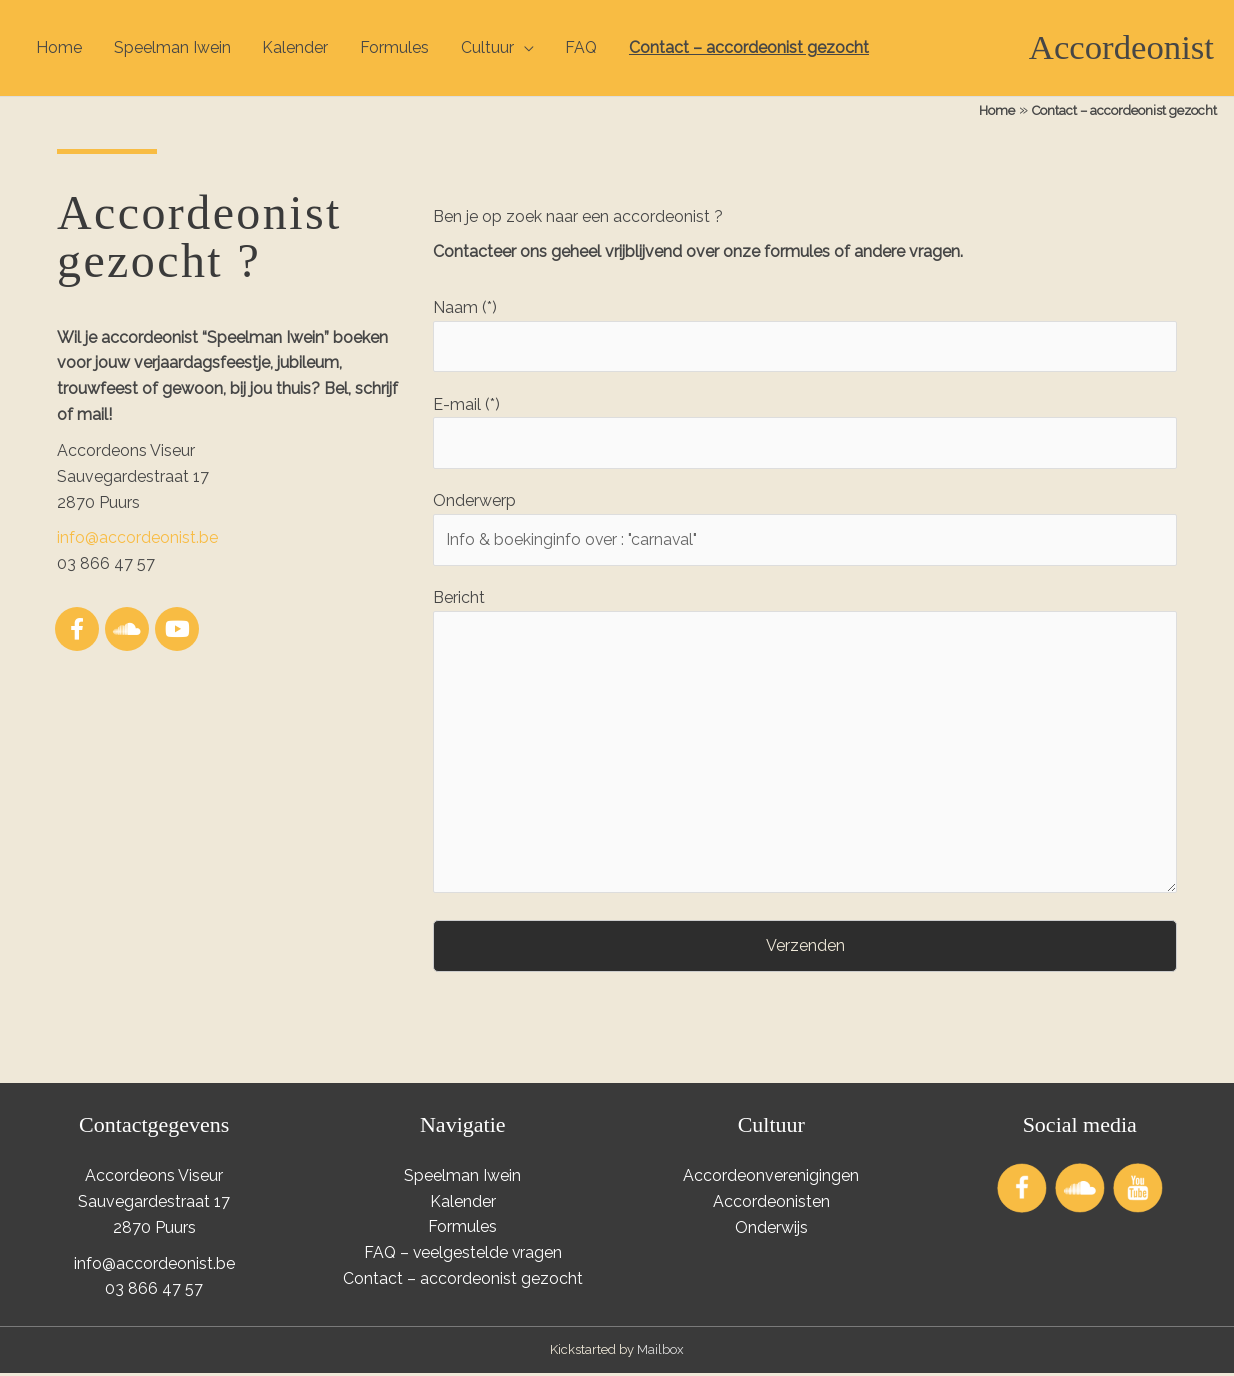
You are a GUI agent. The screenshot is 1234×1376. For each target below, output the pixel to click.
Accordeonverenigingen (771, 1179)
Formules (395, 47)
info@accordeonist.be (137, 538)
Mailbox (660, 1353)
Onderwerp (805, 529)
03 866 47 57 (154, 1292)
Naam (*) (805, 335)
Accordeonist (1120, 47)
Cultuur (488, 47)
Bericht (805, 747)
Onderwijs (771, 1230)
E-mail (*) (805, 432)
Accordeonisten (771, 1205)
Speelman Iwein (172, 47)
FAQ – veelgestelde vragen (462, 1256)
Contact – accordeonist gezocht (752, 47)
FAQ (583, 47)
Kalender (296, 47)
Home (59, 47)
